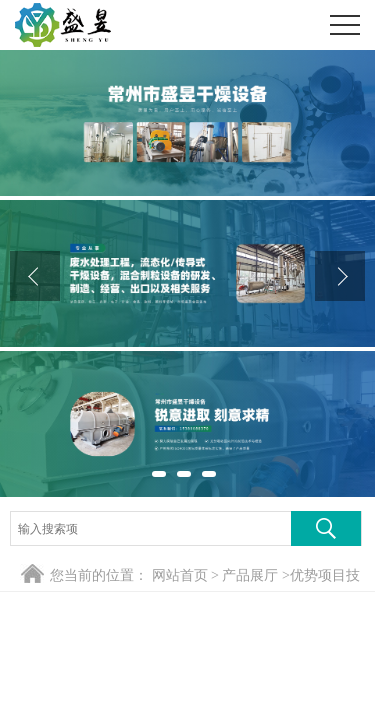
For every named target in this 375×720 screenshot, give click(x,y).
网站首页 (180, 575)
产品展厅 (250, 575)
